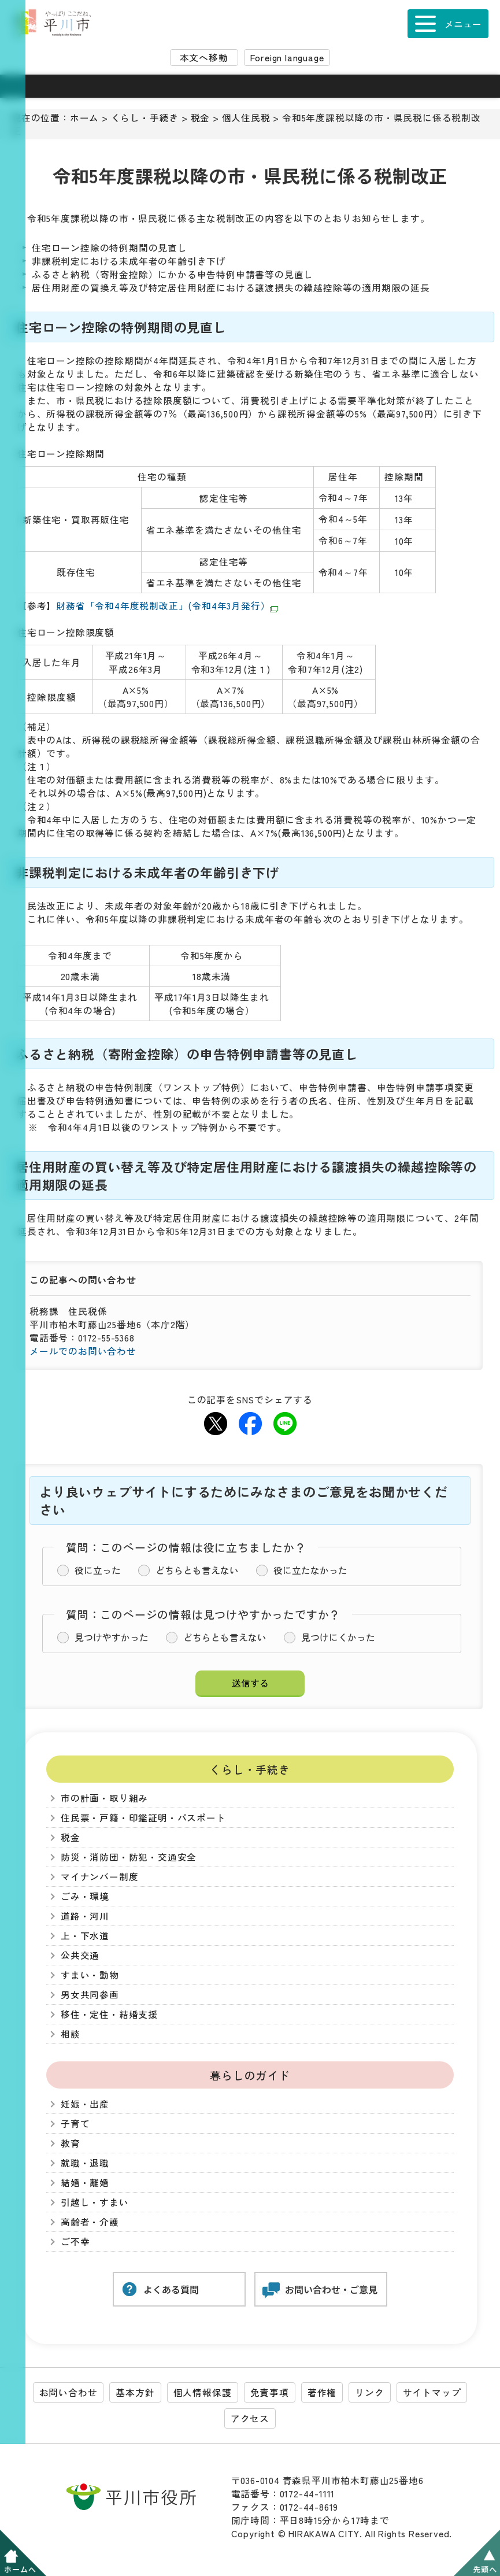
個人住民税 (246, 117)
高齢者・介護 (90, 2221)
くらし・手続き (145, 117)
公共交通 (80, 1955)
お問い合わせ (68, 2392)
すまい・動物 (90, 1975)
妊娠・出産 (85, 2104)
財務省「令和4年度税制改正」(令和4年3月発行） (167, 605)
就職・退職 (85, 2163)
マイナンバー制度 (99, 1876)
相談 (70, 2034)
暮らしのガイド (250, 2075)
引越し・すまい (95, 2202)
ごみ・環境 (85, 1896)
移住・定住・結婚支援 (109, 2014)
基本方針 (135, 2392)
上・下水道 (85, 1935)
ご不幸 (75, 2241)
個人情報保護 (202, 2392)
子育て (75, 2123)
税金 (200, 117)
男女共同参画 (90, 1994)
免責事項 (269, 2392)
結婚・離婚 (85, 2182)
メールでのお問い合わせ (82, 1351)
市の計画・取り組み (104, 1798)
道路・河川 (85, 1916)
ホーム (84, 117)
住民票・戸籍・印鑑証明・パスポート (143, 1817)
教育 (70, 2143)
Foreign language (287, 57)
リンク (369, 2392)
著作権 (322, 2392)
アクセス (250, 2418)
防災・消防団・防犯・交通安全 (129, 1857)
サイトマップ (432, 2392)
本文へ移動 (204, 57)
